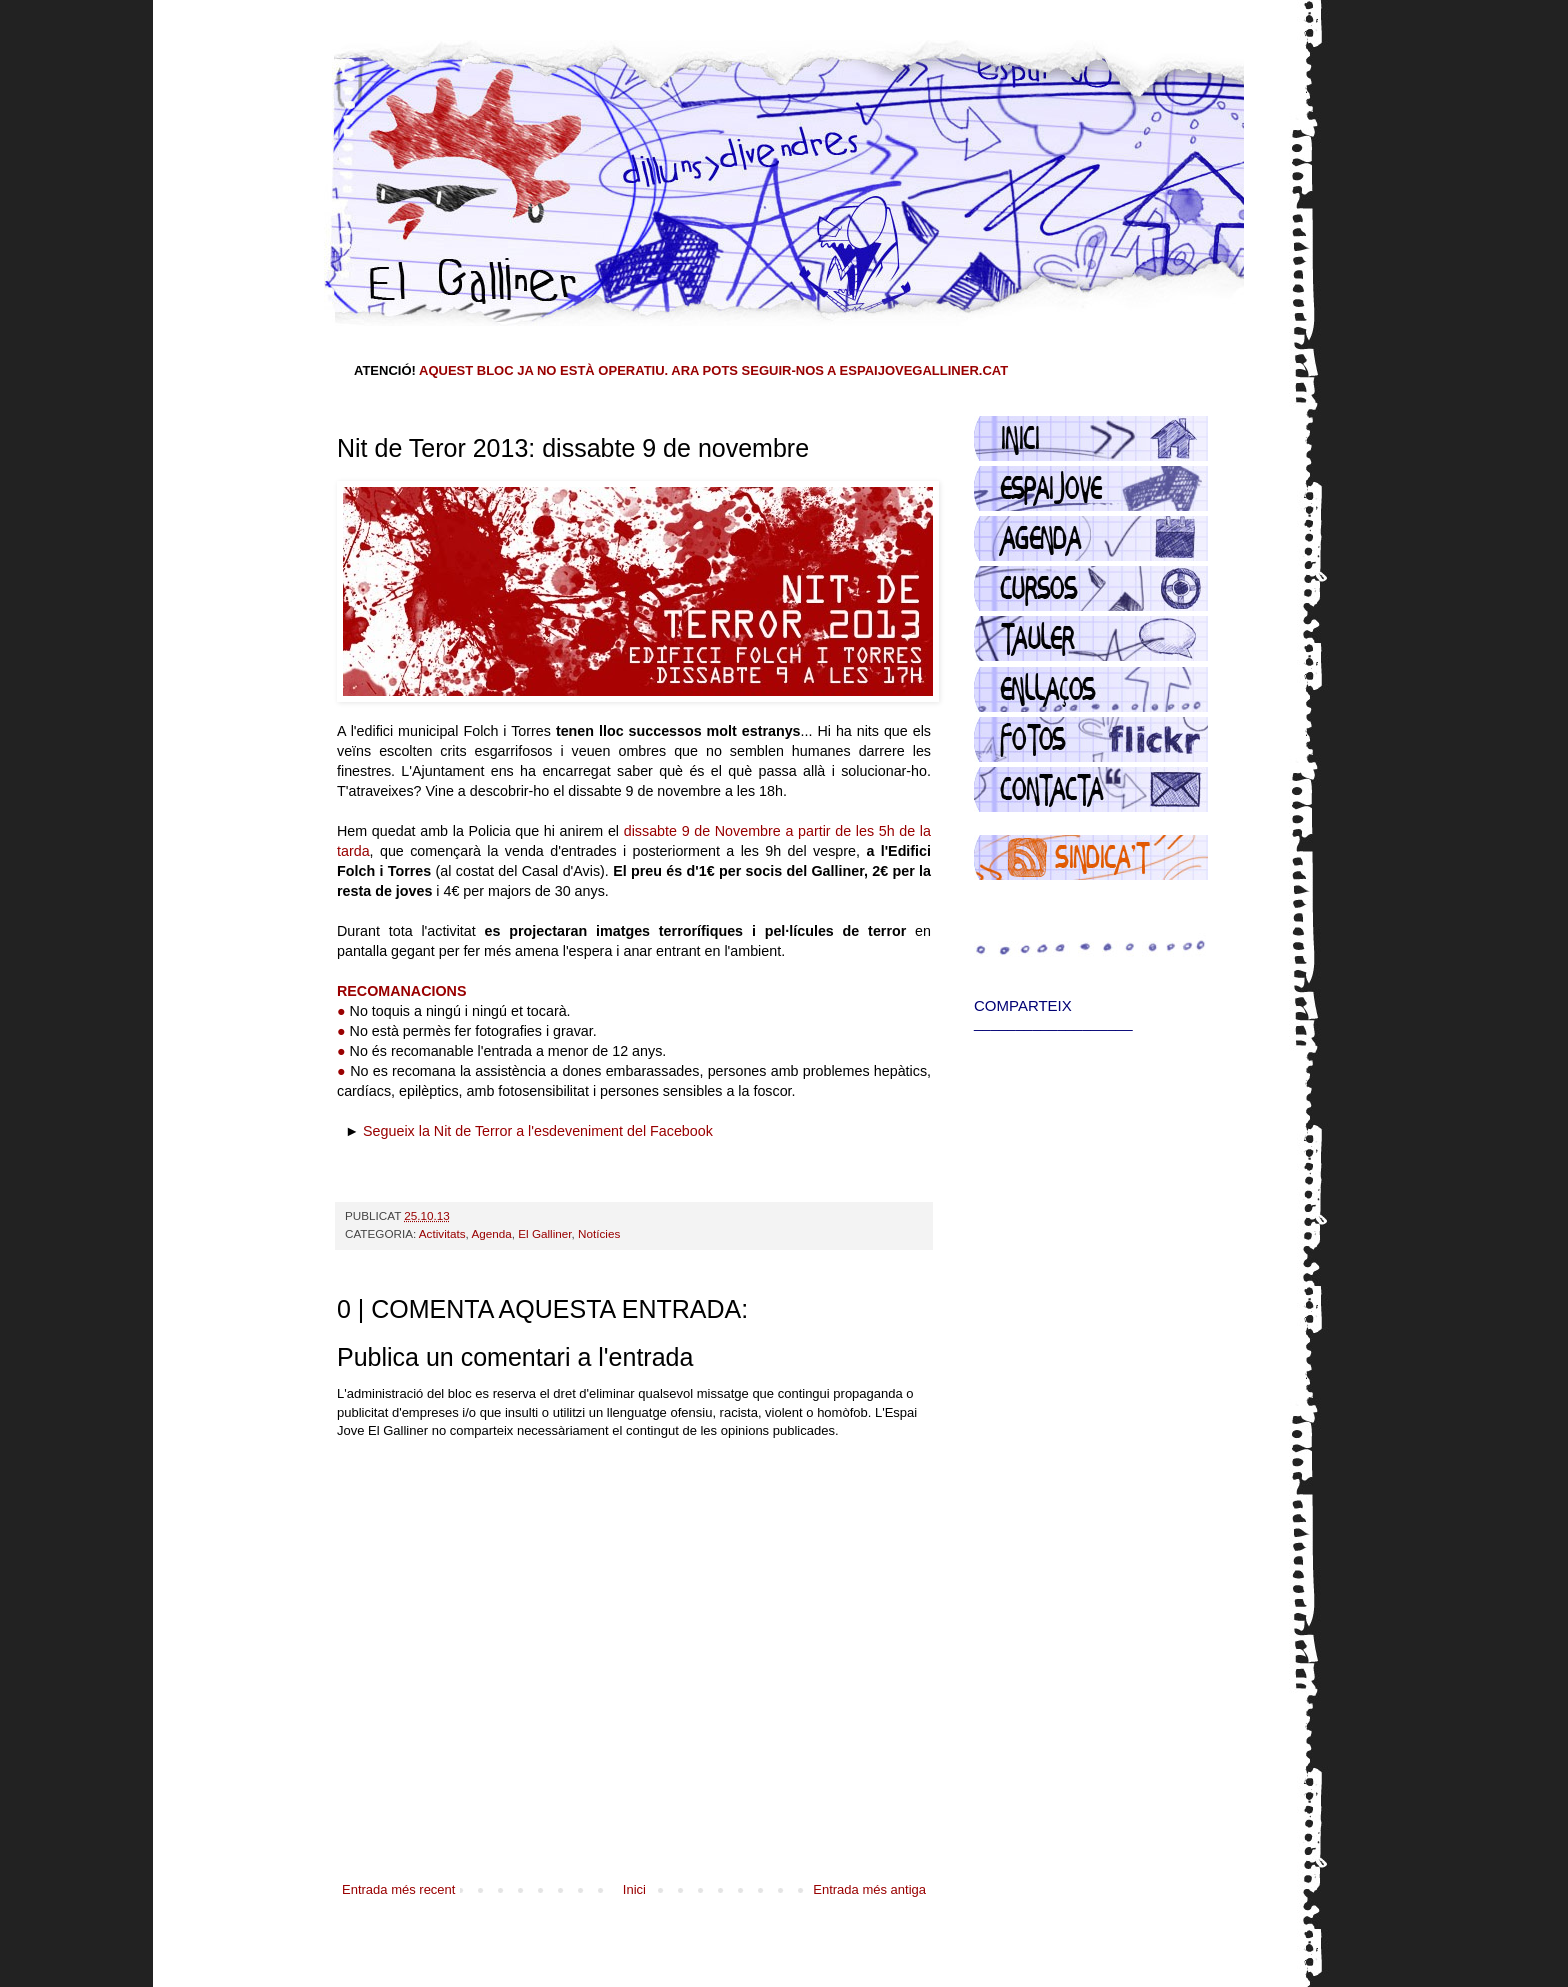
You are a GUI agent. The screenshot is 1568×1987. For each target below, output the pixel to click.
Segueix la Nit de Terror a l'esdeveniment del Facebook (538, 1131)
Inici (634, 1889)
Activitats (442, 1233)
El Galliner (544, 1233)
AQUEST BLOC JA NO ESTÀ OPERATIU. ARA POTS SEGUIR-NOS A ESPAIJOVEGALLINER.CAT (713, 370)
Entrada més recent (398, 1889)
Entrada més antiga (869, 1889)
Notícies (599, 1233)
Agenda (491, 1233)
